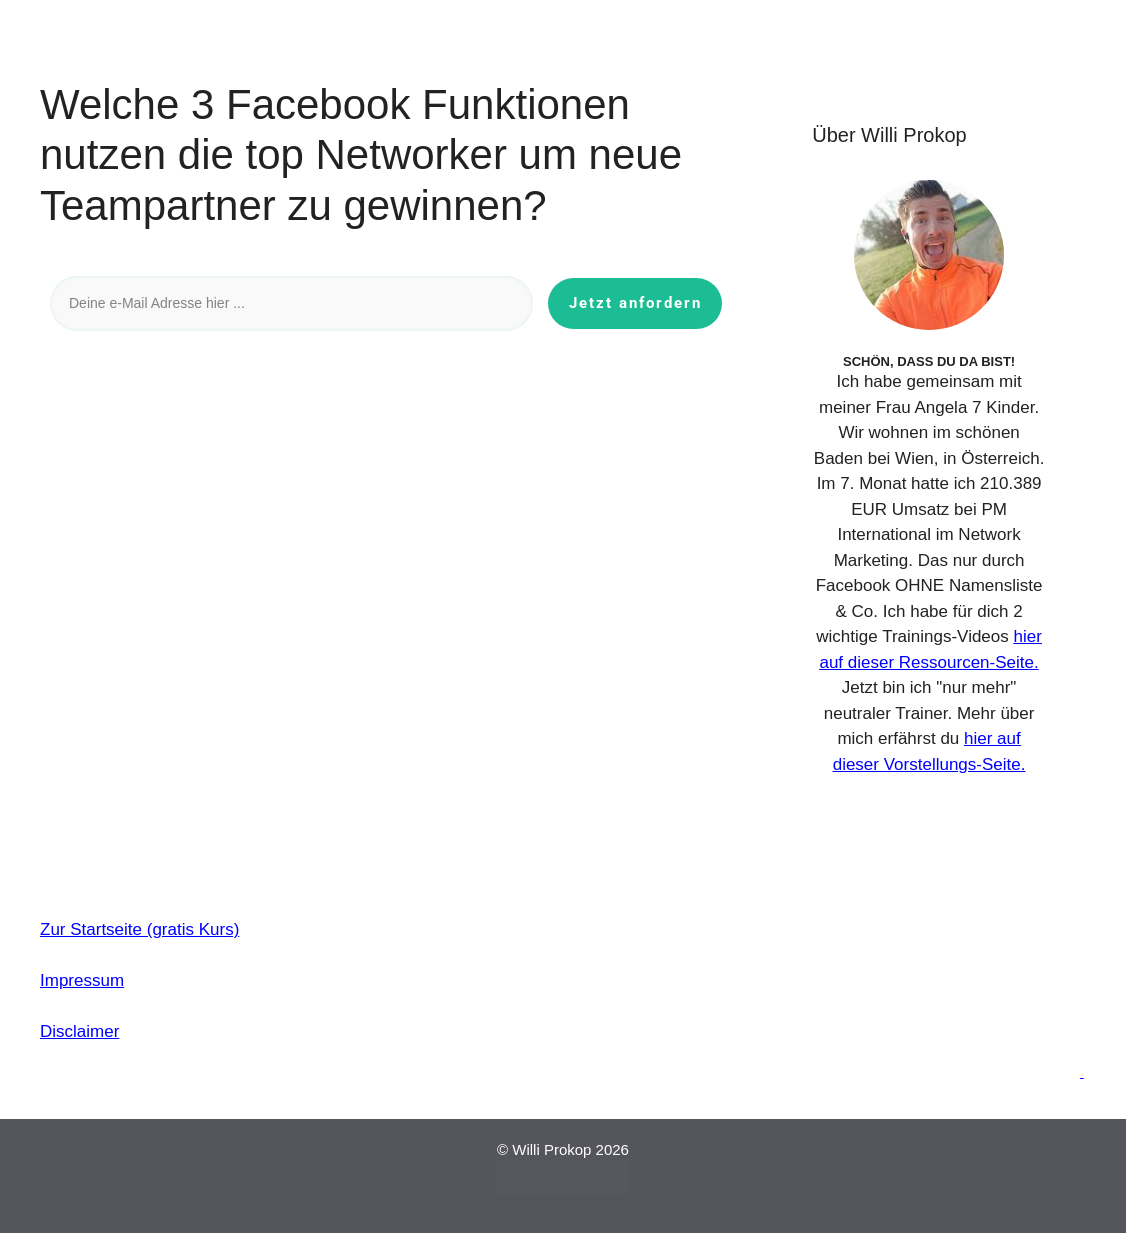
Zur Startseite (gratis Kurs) (139, 929)
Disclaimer (79, 1031)
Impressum (82, 980)
